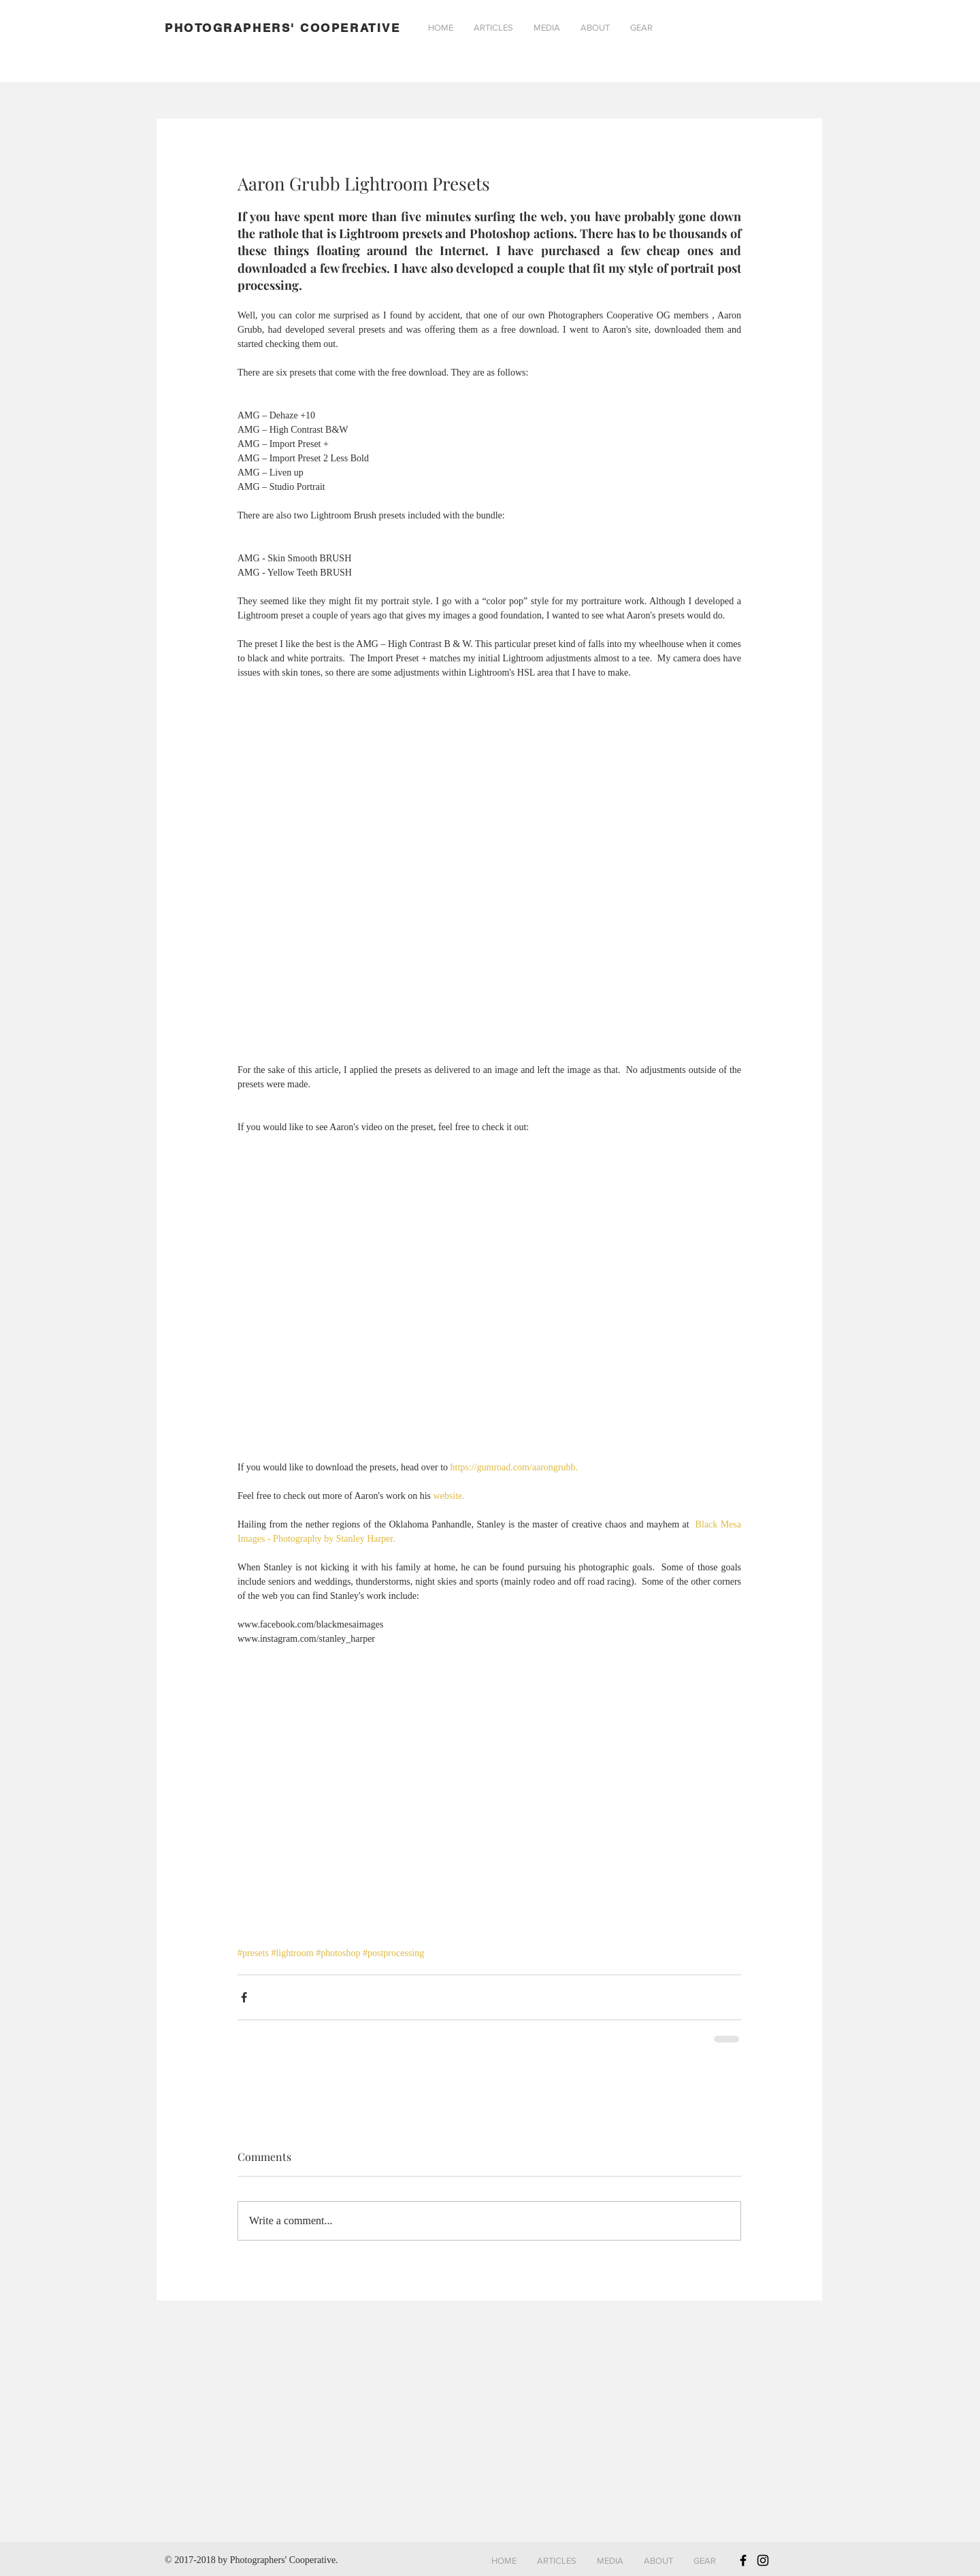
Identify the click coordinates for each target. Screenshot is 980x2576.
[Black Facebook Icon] (743, 2560)
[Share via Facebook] (244, 1997)
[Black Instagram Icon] (762, 2560)
